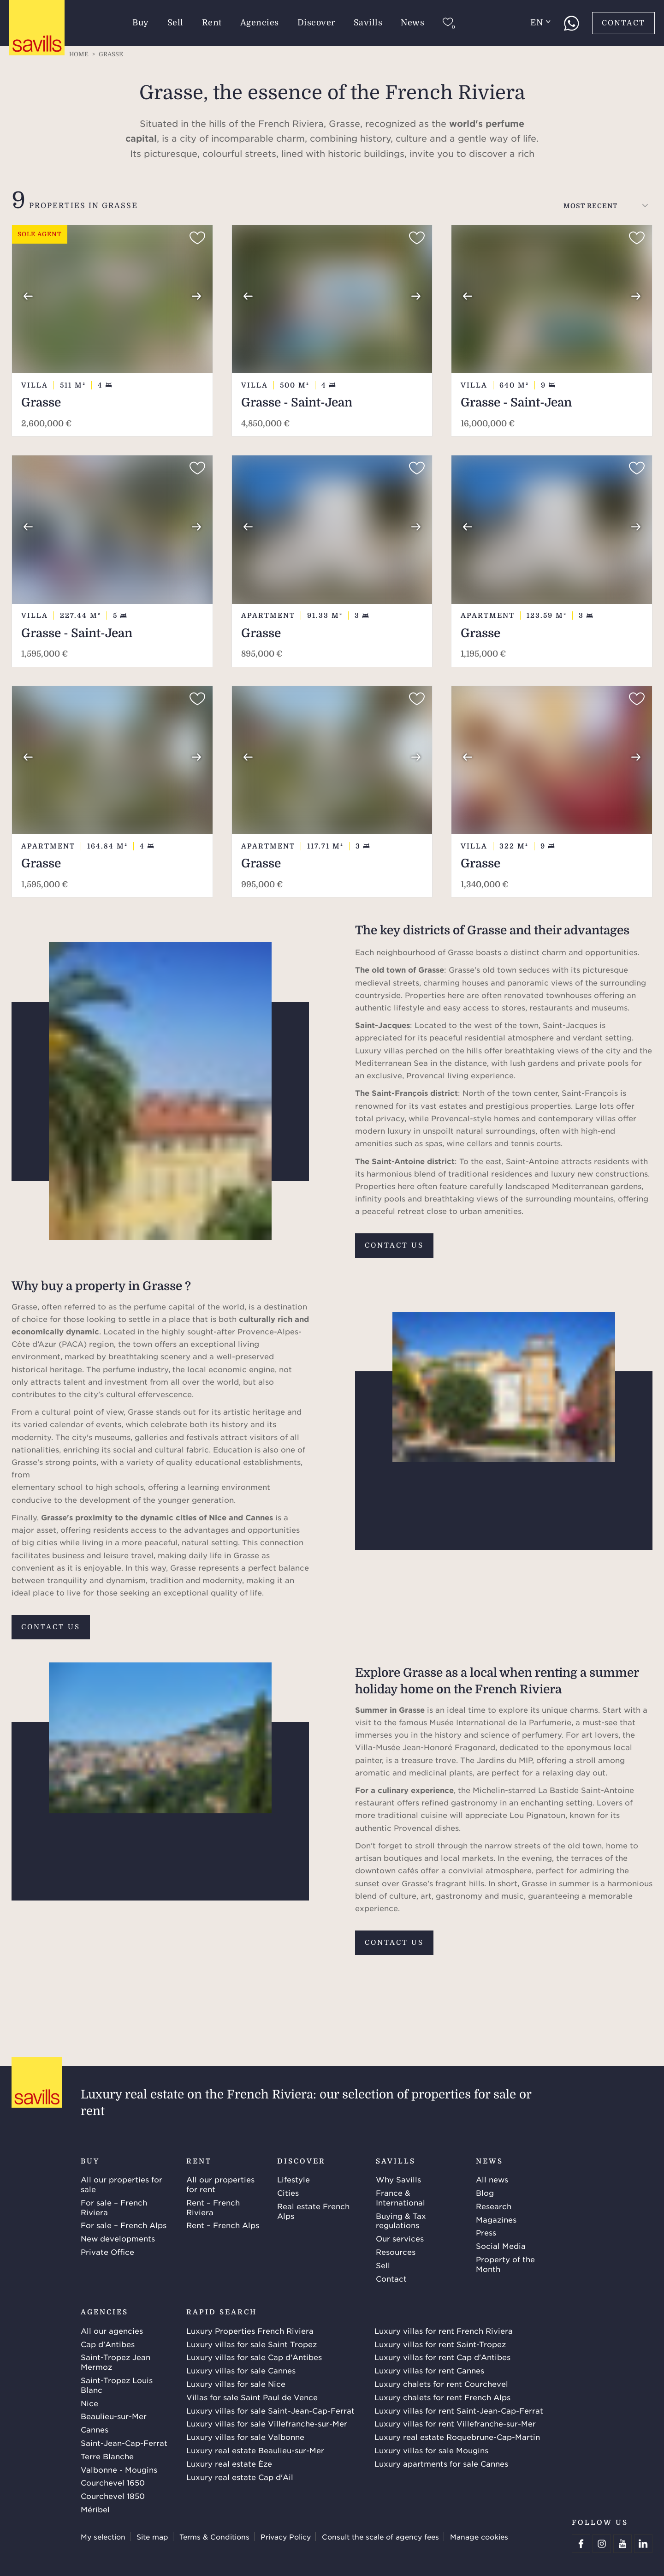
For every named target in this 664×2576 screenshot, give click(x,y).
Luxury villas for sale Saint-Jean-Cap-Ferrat (270, 2410)
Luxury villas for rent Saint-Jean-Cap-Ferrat (458, 2410)
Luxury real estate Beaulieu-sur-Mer (255, 2450)
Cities (288, 2192)
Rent (212, 22)
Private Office (107, 2251)
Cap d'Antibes (108, 2344)
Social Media (501, 2245)
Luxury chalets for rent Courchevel (441, 2383)
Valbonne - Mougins (119, 2469)
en (540, 22)
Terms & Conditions (214, 2536)
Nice (89, 2403)
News (412, 22)
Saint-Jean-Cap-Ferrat (124, 2442)
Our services (400, 2238)
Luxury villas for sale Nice (235, 2383)
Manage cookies (479, 2536)
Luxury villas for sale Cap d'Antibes (254, 2356)
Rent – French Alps (222, 2224)
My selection (103, 2536)
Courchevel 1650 (113, 2482)
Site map (152, 2536)
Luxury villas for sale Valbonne (245, 2436)
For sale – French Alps (123, 2224)
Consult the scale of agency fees (380, 2536)
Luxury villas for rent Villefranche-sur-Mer (455, 2423)
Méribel (95, 2509)
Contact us (394, 1245)
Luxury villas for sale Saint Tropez (251, 2344)
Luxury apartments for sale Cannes (441, 2463)
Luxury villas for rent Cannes (429, 2370)
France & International (400, 2197)
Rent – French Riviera (213, 2207)
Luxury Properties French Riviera (250, 2330)
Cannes (94, 2429)
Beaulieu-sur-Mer (114, 2416)
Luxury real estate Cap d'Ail (239, 2476)
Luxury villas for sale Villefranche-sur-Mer (266, 2423)
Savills (368, 22)
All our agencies (112, 2330)
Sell (175, 22)
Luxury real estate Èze (229, 2463)
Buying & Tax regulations (401, 2220)
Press (486, 2232)
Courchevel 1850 (113, 2495)
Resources (395, 2251)
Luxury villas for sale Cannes (241, 2370)
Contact (623, 23)
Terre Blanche (107, 2456)
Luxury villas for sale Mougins (431, 2450)
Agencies (259, 22)
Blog (485, 2192)
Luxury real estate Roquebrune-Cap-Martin (457, 2436)
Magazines (496, 2219)
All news (492, 2179)
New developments (118, 2238)
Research (493, 2206)
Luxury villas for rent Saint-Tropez (440, 2344)
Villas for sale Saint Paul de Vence (252, 2397)
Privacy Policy (286, 2536)
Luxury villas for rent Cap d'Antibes (442, 2356)
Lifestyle (293, 2179)
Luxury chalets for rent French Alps (442, 2397)
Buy (140, 22)
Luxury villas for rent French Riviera (443, 2330)
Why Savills (398, 2179)
